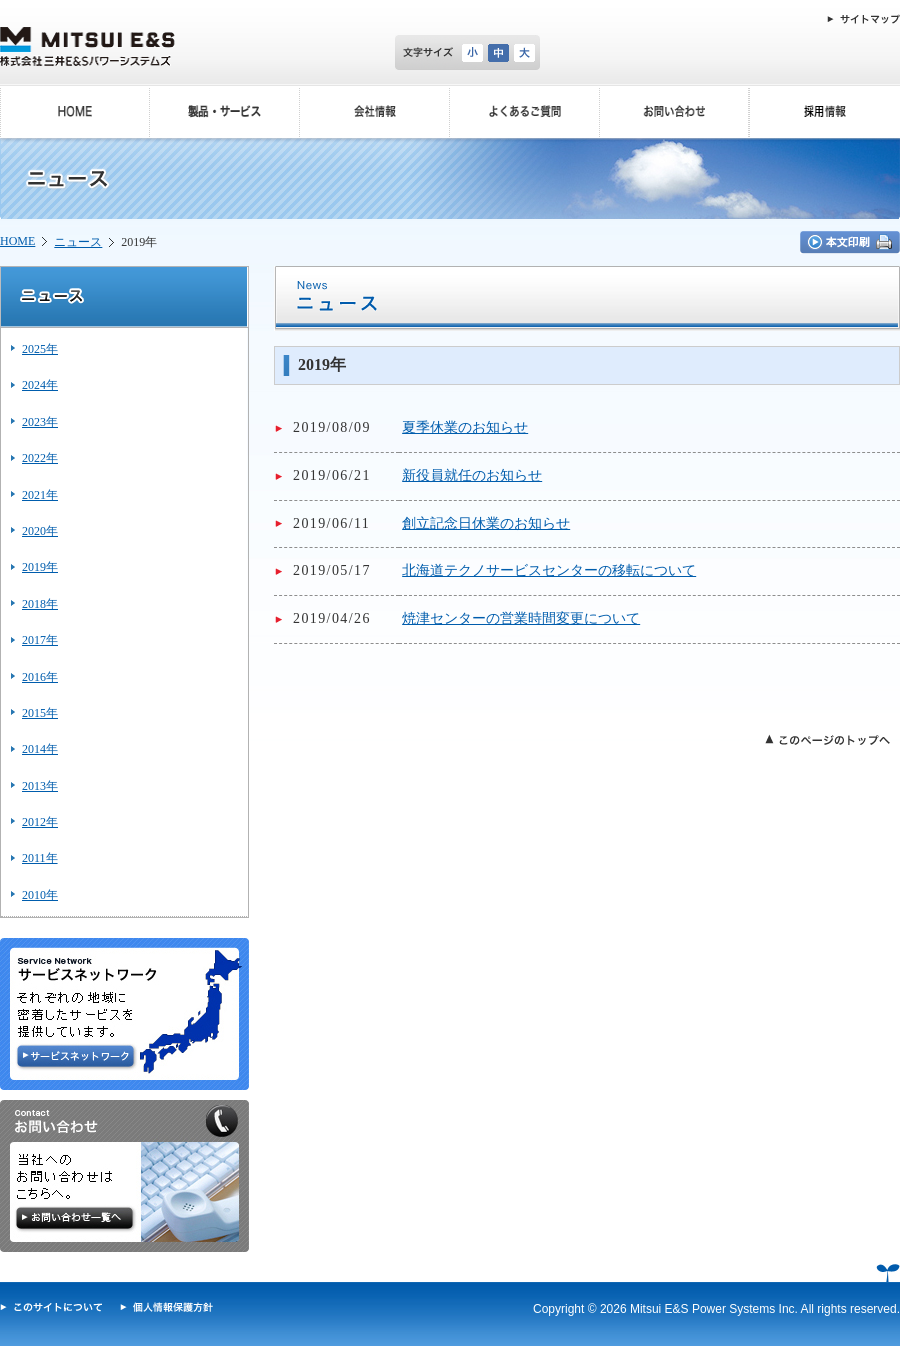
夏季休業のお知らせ (465, 427)
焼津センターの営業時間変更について (521, 618)
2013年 (40, 786)
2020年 (40, 531)
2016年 (40, 677)
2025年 (40, 349)
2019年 (40, 567)
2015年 (40, 713)
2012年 (40, 822)
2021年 (40, 495)
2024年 (40, 385)
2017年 (40, 640)
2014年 (40, 749)
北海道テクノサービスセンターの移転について (549, 570)
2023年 (40, 422)
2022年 (40, 458)
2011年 (40, 858)
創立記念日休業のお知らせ (486, 523)
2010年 (40, 895)
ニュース (78, 242)
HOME (17, 241)
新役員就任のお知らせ (472, 475)
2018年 (40, 604)
